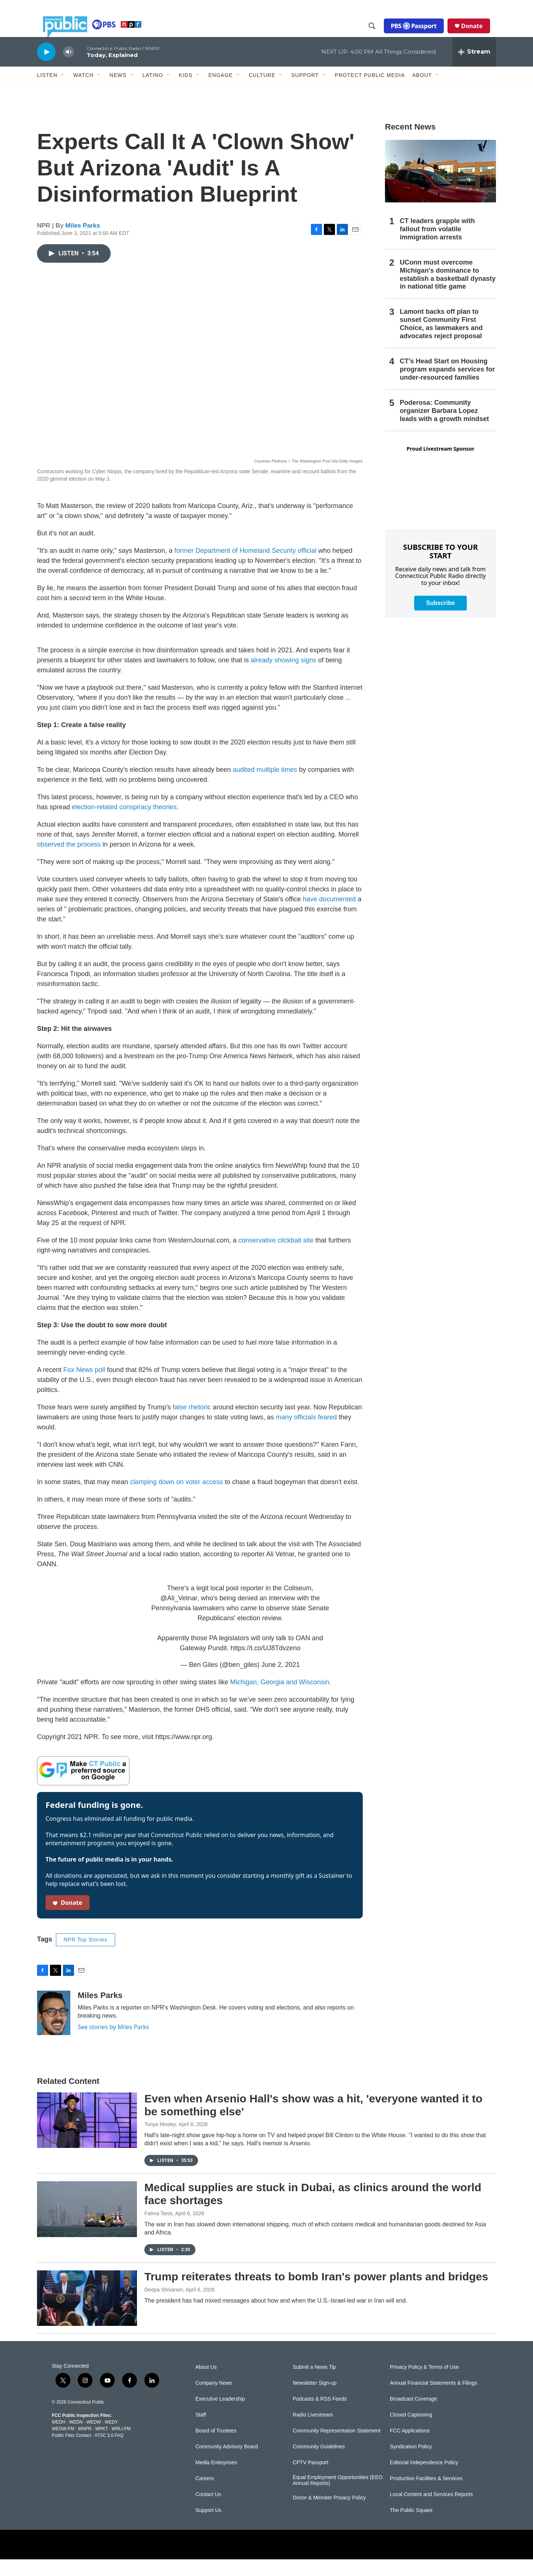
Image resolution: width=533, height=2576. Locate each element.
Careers (204, 2495)
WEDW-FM (63, 2445)
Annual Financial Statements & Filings (433, 2399)
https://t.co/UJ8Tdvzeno (266, 1664)
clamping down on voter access (176, 1498)
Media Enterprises (216, 2479)
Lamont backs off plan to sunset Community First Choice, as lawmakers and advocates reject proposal (441, 340)
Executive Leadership (220, 2415)
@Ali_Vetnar (178, 1614)
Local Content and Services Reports (431, 2511)
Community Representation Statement (337, 2447)
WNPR (84, 2445)
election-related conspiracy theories (124, 823)
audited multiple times (265, 786)
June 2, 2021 (280, 1681)
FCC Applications (409, 2447)
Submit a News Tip (314, 2384)
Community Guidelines (319, 2463)
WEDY (111, 2438)
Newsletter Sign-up (314, 2399)
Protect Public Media (370, 91)
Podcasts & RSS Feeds (320, 2415)
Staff (200, 2431)
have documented (329, 915)
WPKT (101, 2445)
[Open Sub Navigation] (63, 92)
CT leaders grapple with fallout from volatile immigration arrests (437, 246)
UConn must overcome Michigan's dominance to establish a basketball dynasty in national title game (448, 291)
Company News (213, 2399)
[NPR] (208, 2561)
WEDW (93, 2438)
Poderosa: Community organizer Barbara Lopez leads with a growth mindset (444, 427)
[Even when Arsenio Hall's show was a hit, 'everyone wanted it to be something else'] (87, 2137)
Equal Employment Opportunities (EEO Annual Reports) (338, 2497)
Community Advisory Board (226, 2463)
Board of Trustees (216, 2447)
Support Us (208, 2527)
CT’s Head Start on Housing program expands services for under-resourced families (447, 386)
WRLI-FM (121, 2445)
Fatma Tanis (158, 2230)
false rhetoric (192, 1423)
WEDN (76, 2438)
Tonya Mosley (160, 2141)
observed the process (69, 861)
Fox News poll (84, 1386)
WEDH (59, 2438)
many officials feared (306, 1433)
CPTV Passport (310, 2479)
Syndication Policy (411, 2463)
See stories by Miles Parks (113, 2043)
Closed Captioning (411, 2431)
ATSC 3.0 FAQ (108, 2452)
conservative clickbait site (276, 1257)
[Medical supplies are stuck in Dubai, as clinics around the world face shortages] (87, 2225)
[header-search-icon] (378, 34)
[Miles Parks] (53, 2029)
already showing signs (283, 676)
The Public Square (411, 2527)
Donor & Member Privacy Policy (329, 2514)
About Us (206, 2384)
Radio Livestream (313, 2431)
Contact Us (208, 2511)
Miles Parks (83, 242)
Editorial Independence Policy (424, 2479)
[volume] (68, 68)
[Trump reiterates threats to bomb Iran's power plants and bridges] (87, 2315)
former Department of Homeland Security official (245, 567)
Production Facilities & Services (426, 2495)
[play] (46, 68)
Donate (478, 34)
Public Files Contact (71, 2452)
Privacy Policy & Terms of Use (424, 2384)
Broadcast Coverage (413, 2415)
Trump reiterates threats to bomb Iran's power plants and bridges (316, 2293)
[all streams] (474, 68)
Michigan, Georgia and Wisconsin (279, 1698)
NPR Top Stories (85, 1956)
